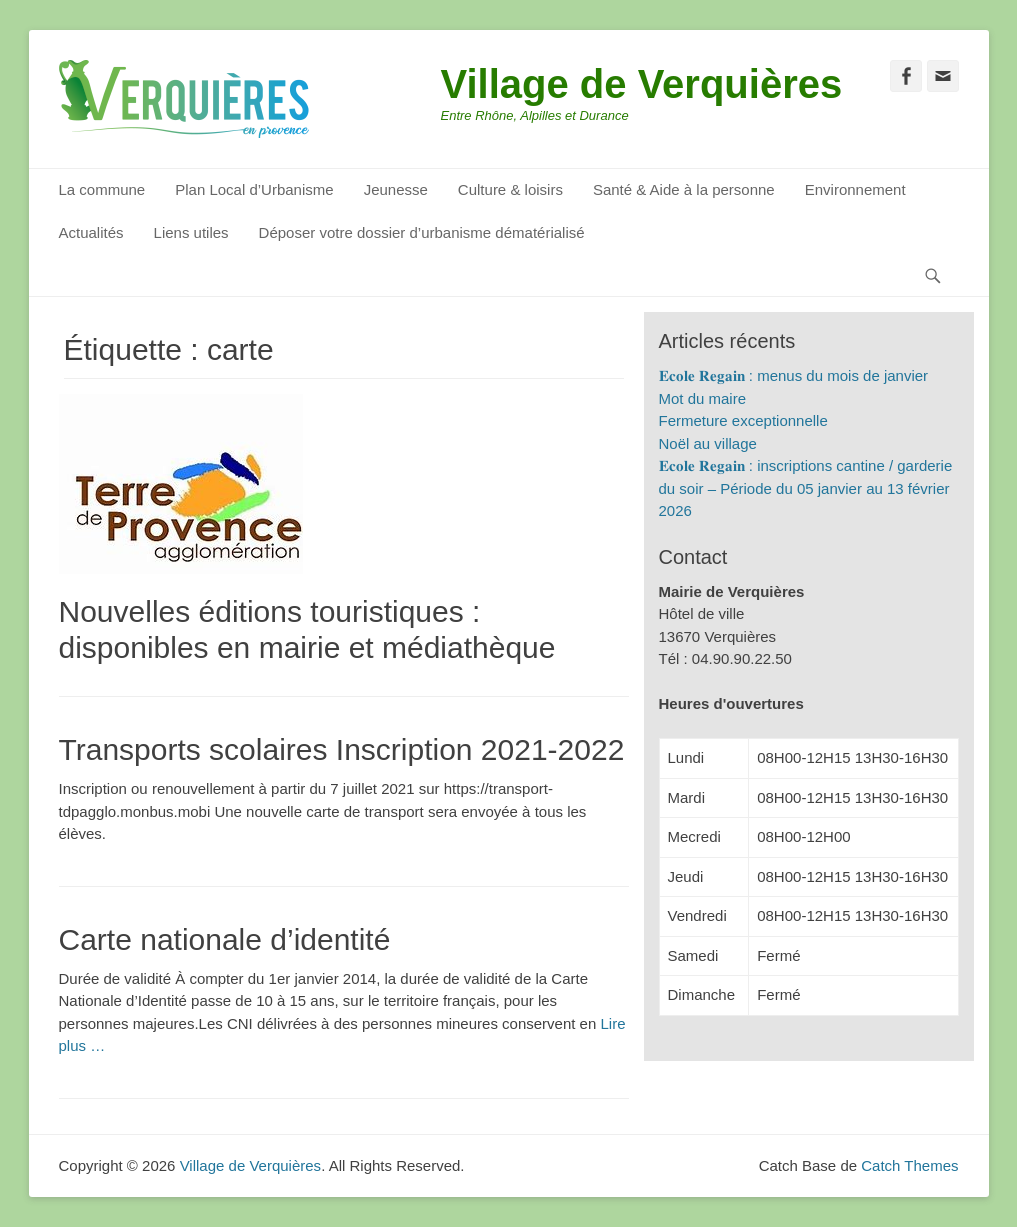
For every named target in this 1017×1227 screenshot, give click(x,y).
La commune (102, 189)
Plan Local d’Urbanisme (254, 189)
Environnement (855, 189)
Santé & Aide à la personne (684, 189)
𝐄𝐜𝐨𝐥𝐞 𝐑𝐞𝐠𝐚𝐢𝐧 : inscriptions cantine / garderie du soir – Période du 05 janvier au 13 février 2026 (806, 488)
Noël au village (708, 443)
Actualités (91, 232)
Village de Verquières (642, 84)
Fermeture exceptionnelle (743, 420)
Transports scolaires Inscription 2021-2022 (342, 749)
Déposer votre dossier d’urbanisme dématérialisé (422, 232)
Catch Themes (909, 1165)
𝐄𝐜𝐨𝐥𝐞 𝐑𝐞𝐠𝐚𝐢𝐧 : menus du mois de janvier (794, 375)
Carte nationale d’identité (225, 939)
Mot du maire (703, 398)
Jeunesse (396, 189)
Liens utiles (191, 232)
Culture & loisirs (510, 189)
